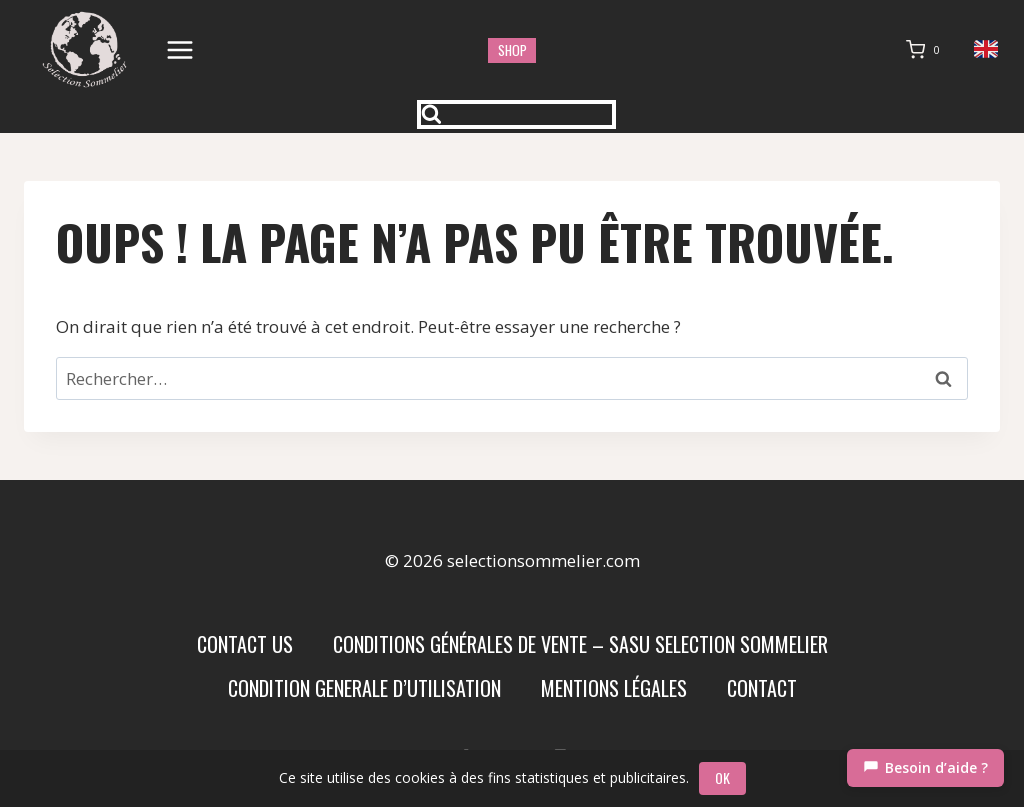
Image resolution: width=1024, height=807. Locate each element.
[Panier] (927, 50)
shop (512, 50)
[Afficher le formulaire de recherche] (517, 114)
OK (722, 777)
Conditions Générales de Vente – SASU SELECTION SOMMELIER (580, 644)
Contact (762, 688)
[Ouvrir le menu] (180, 49)
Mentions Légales (614, 688)
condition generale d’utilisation (364, 688)
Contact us (245, 644)
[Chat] (925, 768)
